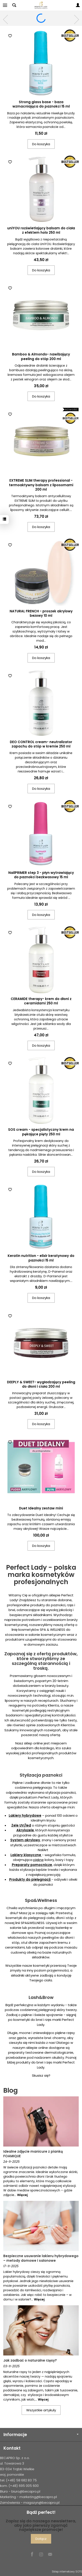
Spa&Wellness (41, 1900)
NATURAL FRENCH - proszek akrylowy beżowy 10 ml (41, 613)
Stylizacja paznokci (41, 1775)
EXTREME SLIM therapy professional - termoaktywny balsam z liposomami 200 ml (41, 485)
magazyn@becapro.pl (41, 2502)
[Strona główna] (41, 5)
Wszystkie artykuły (41, 2410)
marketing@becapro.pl (38, 2497)
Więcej (22, 2195)
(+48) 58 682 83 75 (21, 2480)
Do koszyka (41, 144)
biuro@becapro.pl (25, 2491)
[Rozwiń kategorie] (5, 5)
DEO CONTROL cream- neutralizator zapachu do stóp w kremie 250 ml (41, 744)
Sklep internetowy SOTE (67, 2571)
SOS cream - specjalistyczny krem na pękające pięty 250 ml (41, 1131)
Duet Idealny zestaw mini (41, 1508)
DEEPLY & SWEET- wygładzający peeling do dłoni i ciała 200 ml (41, 1384)
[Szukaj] (14, 5)
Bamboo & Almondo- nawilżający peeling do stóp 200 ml (41, 356)
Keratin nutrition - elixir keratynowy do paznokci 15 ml (41, 1257)
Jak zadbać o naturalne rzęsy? (30, 2360)
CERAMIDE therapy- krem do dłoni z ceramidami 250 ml (41, 1000)
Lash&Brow (41, 1997)
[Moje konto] (78, 5)
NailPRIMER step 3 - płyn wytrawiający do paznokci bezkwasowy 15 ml (41, 874)
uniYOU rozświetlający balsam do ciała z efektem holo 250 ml (41, 230)
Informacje (41, 2435)
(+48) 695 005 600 (24, 2485)
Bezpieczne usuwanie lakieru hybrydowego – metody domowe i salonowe (41, 2258)
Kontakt (12, 2448)
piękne (38, 1859)
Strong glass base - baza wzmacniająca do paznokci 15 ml (41, 104)
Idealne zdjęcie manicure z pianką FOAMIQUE (33, 2153)
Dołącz (41, 2538)
